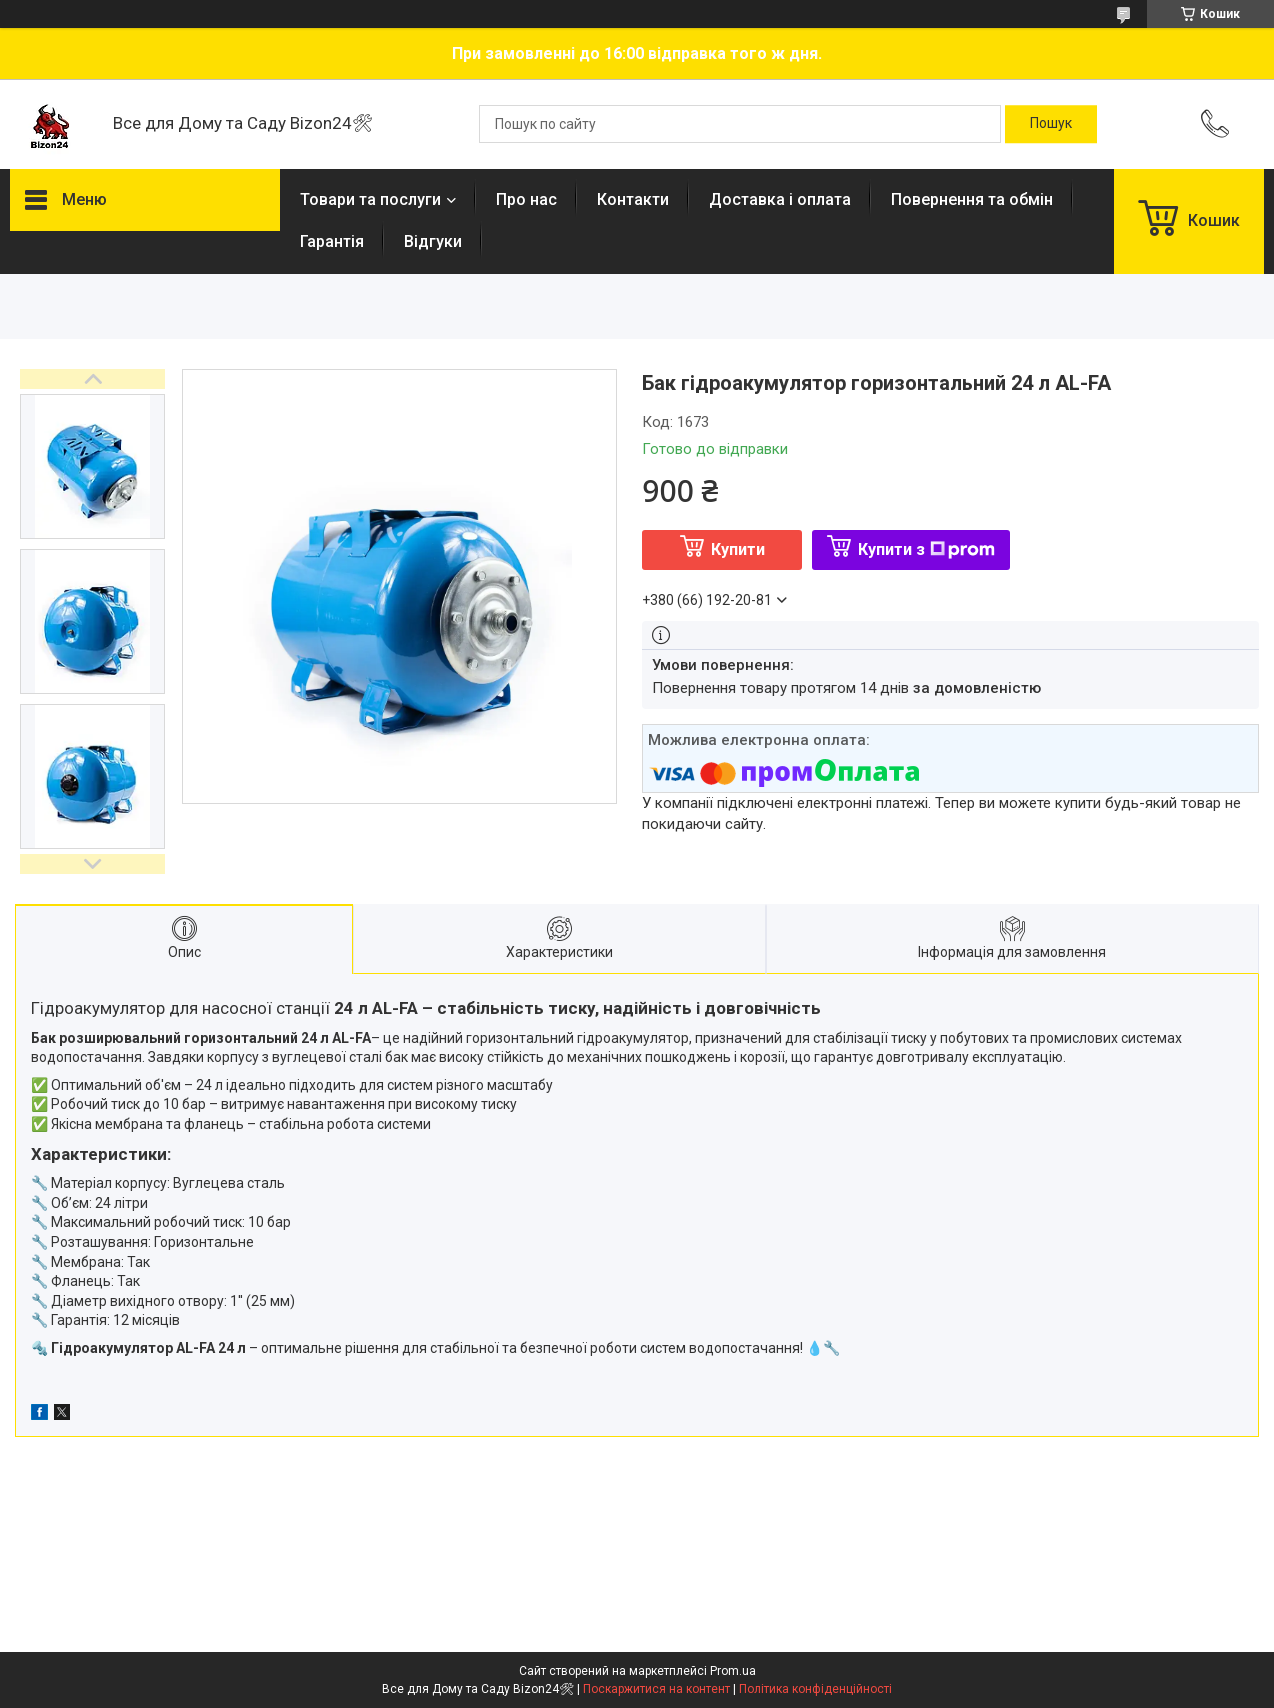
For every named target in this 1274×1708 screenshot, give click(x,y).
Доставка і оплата (780, 199)
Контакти (633, 199)
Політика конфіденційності (815, 1689)
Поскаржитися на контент (656, 1689)
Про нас (526, 199)
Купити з (926, 549)
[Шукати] (1051, 124)
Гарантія (332, 241)
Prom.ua (733, 1671)
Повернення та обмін (972, 199)
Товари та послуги (370, 199)
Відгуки (433, 241)
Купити (738, 549)
